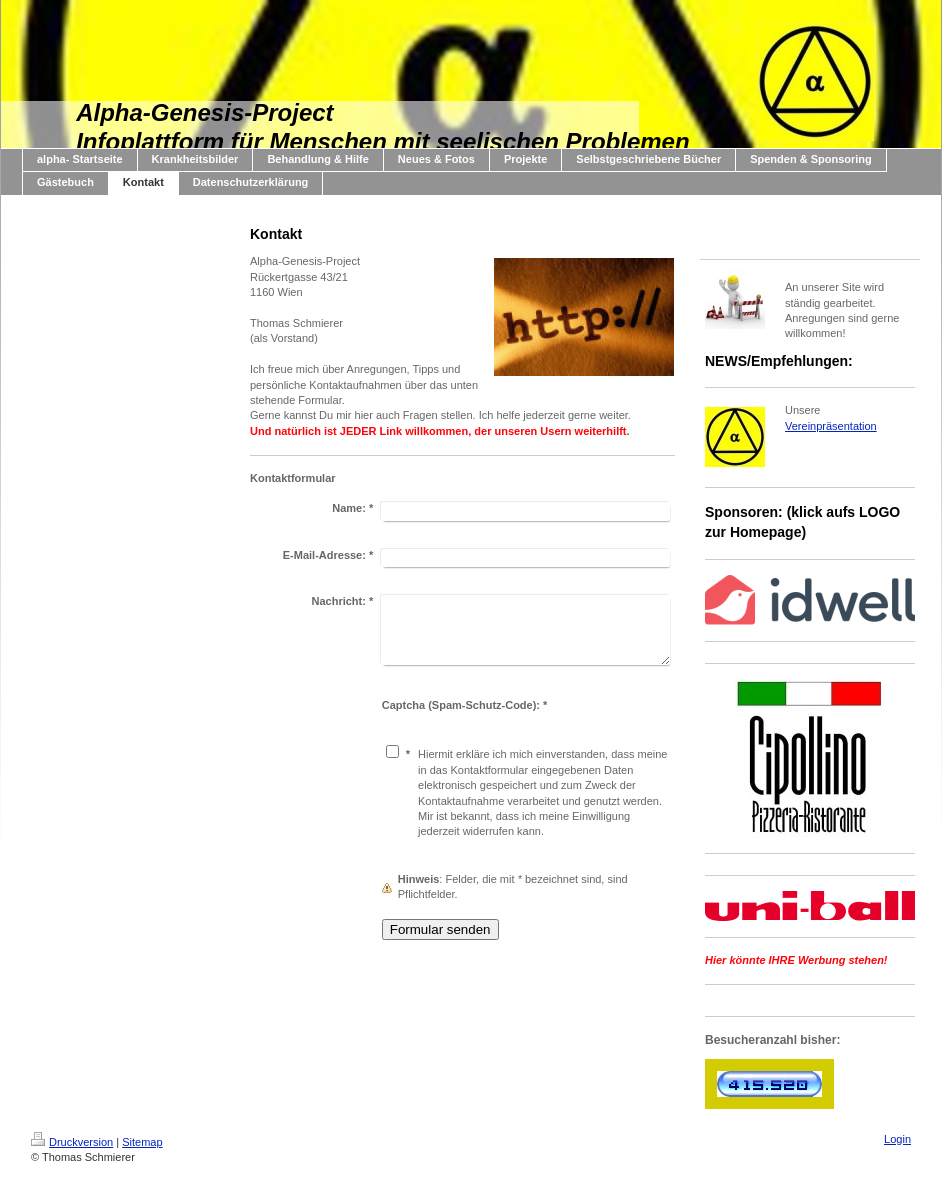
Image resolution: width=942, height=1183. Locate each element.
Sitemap (142, 1142)
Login (897, 1139)
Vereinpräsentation (831, 426)
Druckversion (72, 1142)
